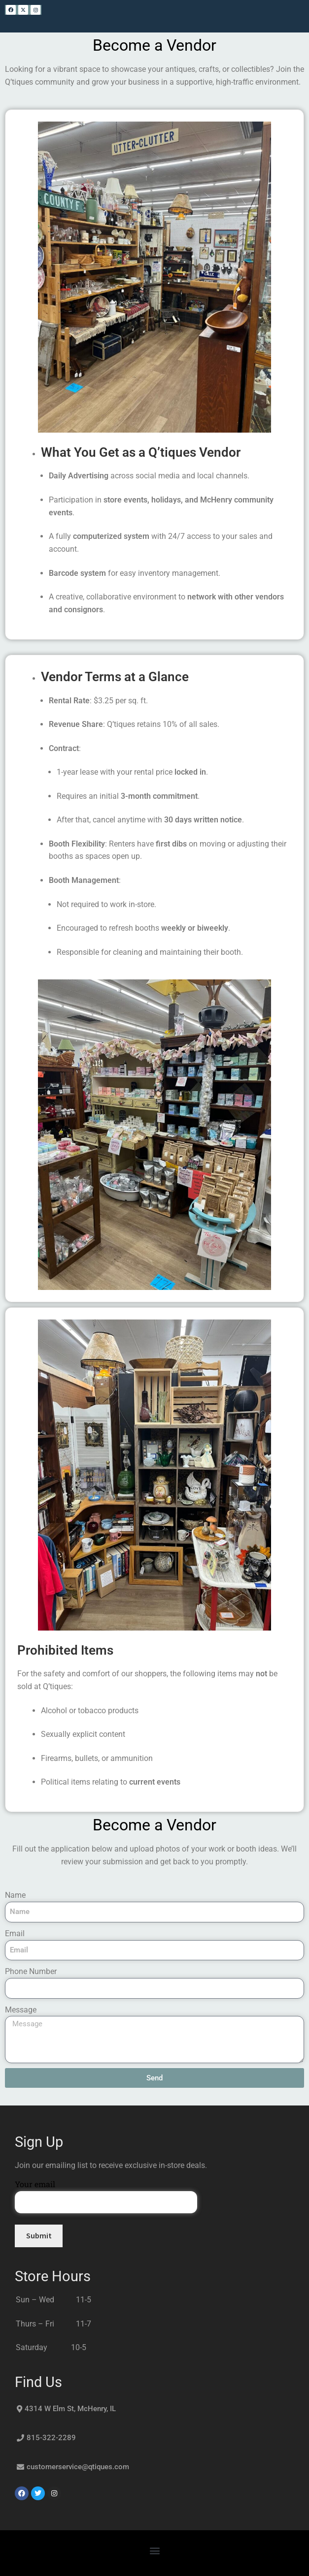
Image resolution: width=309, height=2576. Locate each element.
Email (15, 1933)
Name (15, 1895)
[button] (154, 2551)
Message (20, 2009)
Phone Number (31, 1971)
